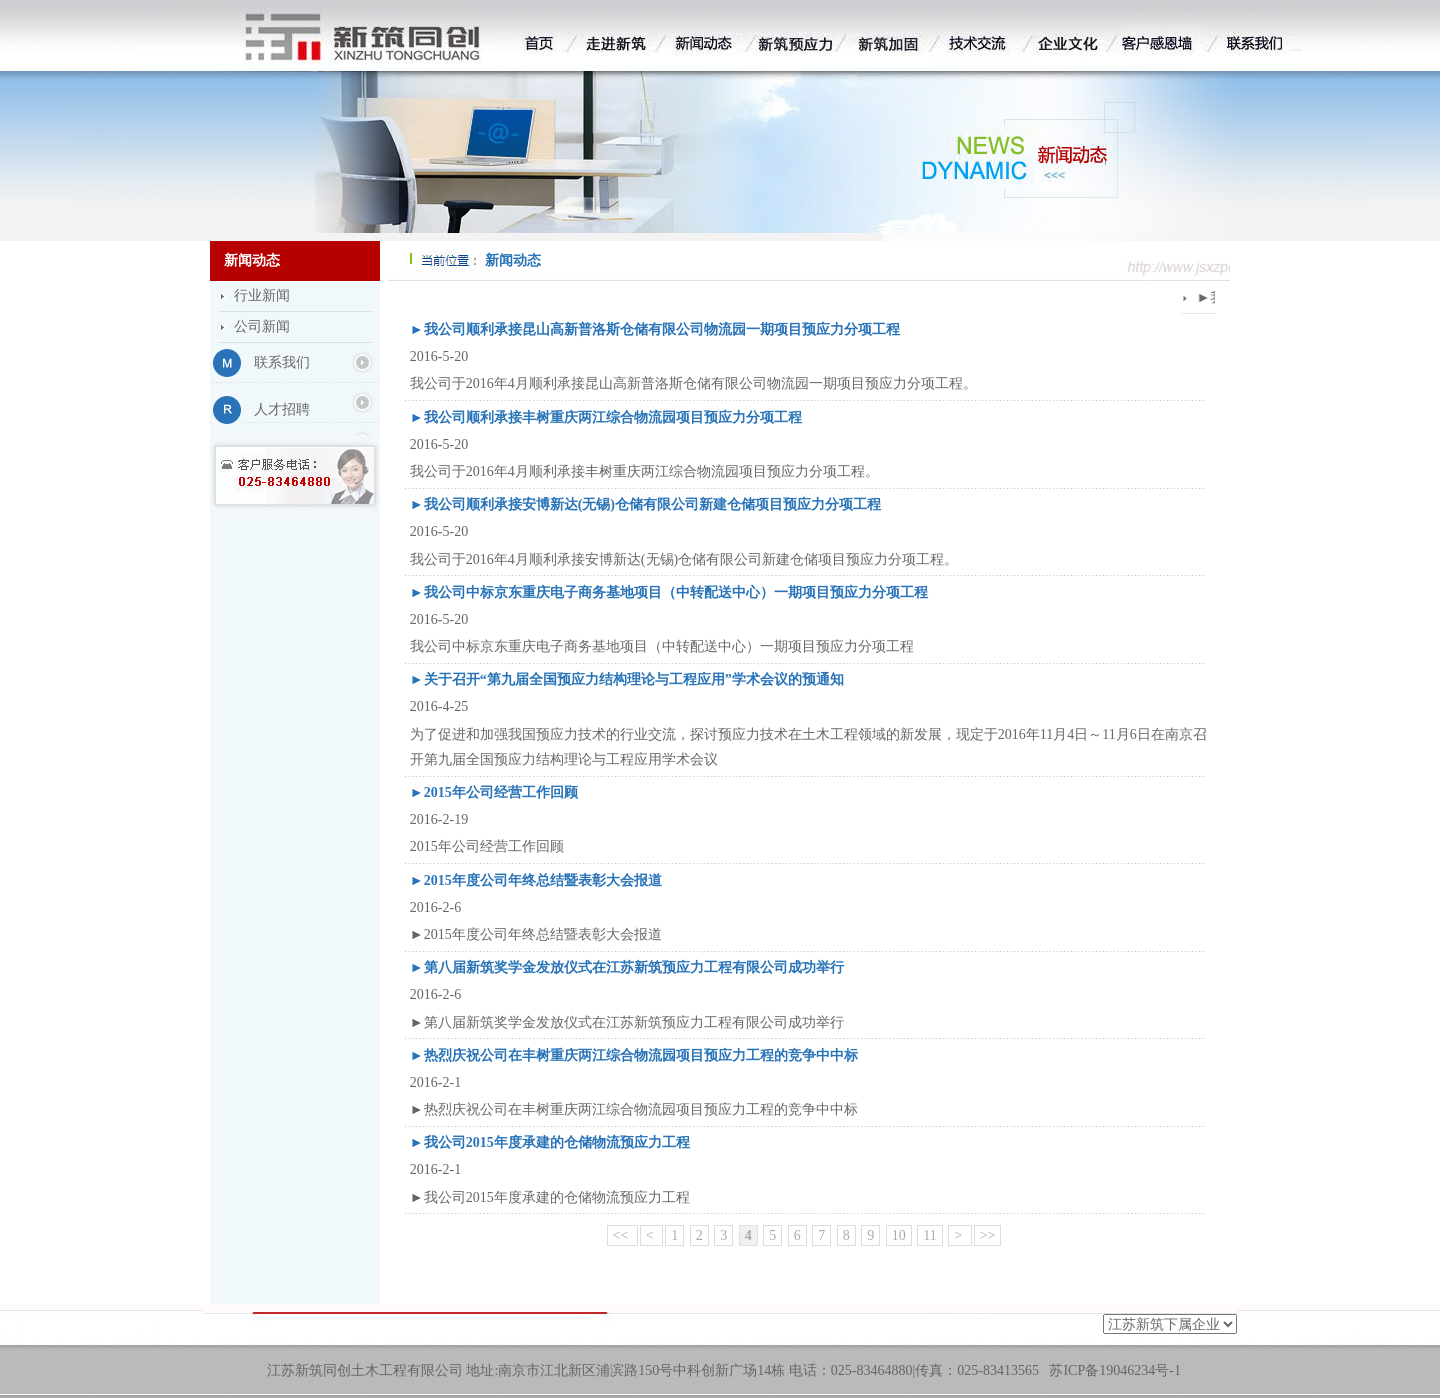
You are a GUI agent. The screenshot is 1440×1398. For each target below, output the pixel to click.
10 (899, 1235)
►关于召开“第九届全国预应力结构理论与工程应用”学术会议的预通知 (627, 679)
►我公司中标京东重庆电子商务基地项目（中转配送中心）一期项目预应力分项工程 (669, 592)
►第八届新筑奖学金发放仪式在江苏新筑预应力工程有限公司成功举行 (627, 967)
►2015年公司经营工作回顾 (494, 792)
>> (988, 1235)
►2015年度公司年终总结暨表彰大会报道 (536, 880)
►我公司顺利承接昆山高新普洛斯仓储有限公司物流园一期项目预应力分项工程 (655, 329)
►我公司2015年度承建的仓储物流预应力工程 (550, 1142)
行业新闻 (262, 295)
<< (622, 1235)
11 (929, 1235)
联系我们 (282, 362)
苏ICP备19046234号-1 (1114, 1370)
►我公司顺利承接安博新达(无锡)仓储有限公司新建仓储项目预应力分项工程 (645, 504)
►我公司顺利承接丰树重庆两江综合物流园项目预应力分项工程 (606, 417)
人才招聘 (282, 409)
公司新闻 (262, 326)
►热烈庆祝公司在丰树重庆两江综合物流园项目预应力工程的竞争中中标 (634, 1055)
